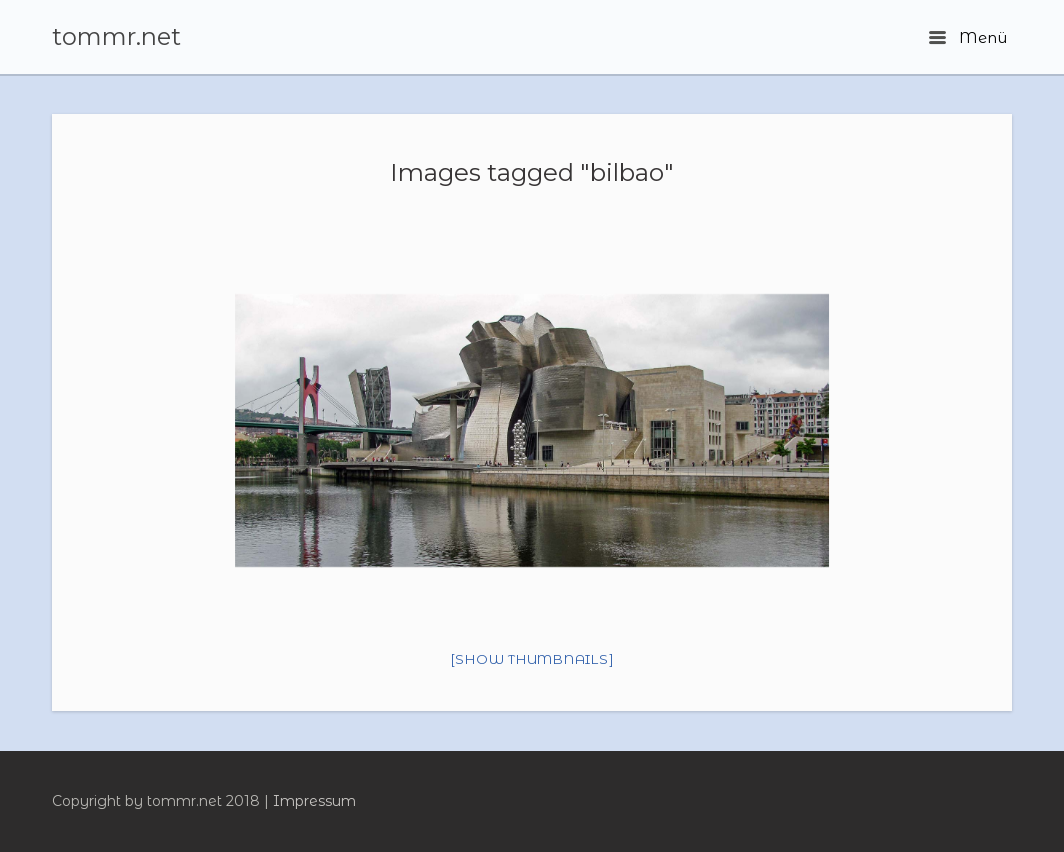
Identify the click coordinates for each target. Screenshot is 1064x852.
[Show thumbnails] (532, 659)
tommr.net (116, 37)
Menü (968, 37)
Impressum (314, 801)
